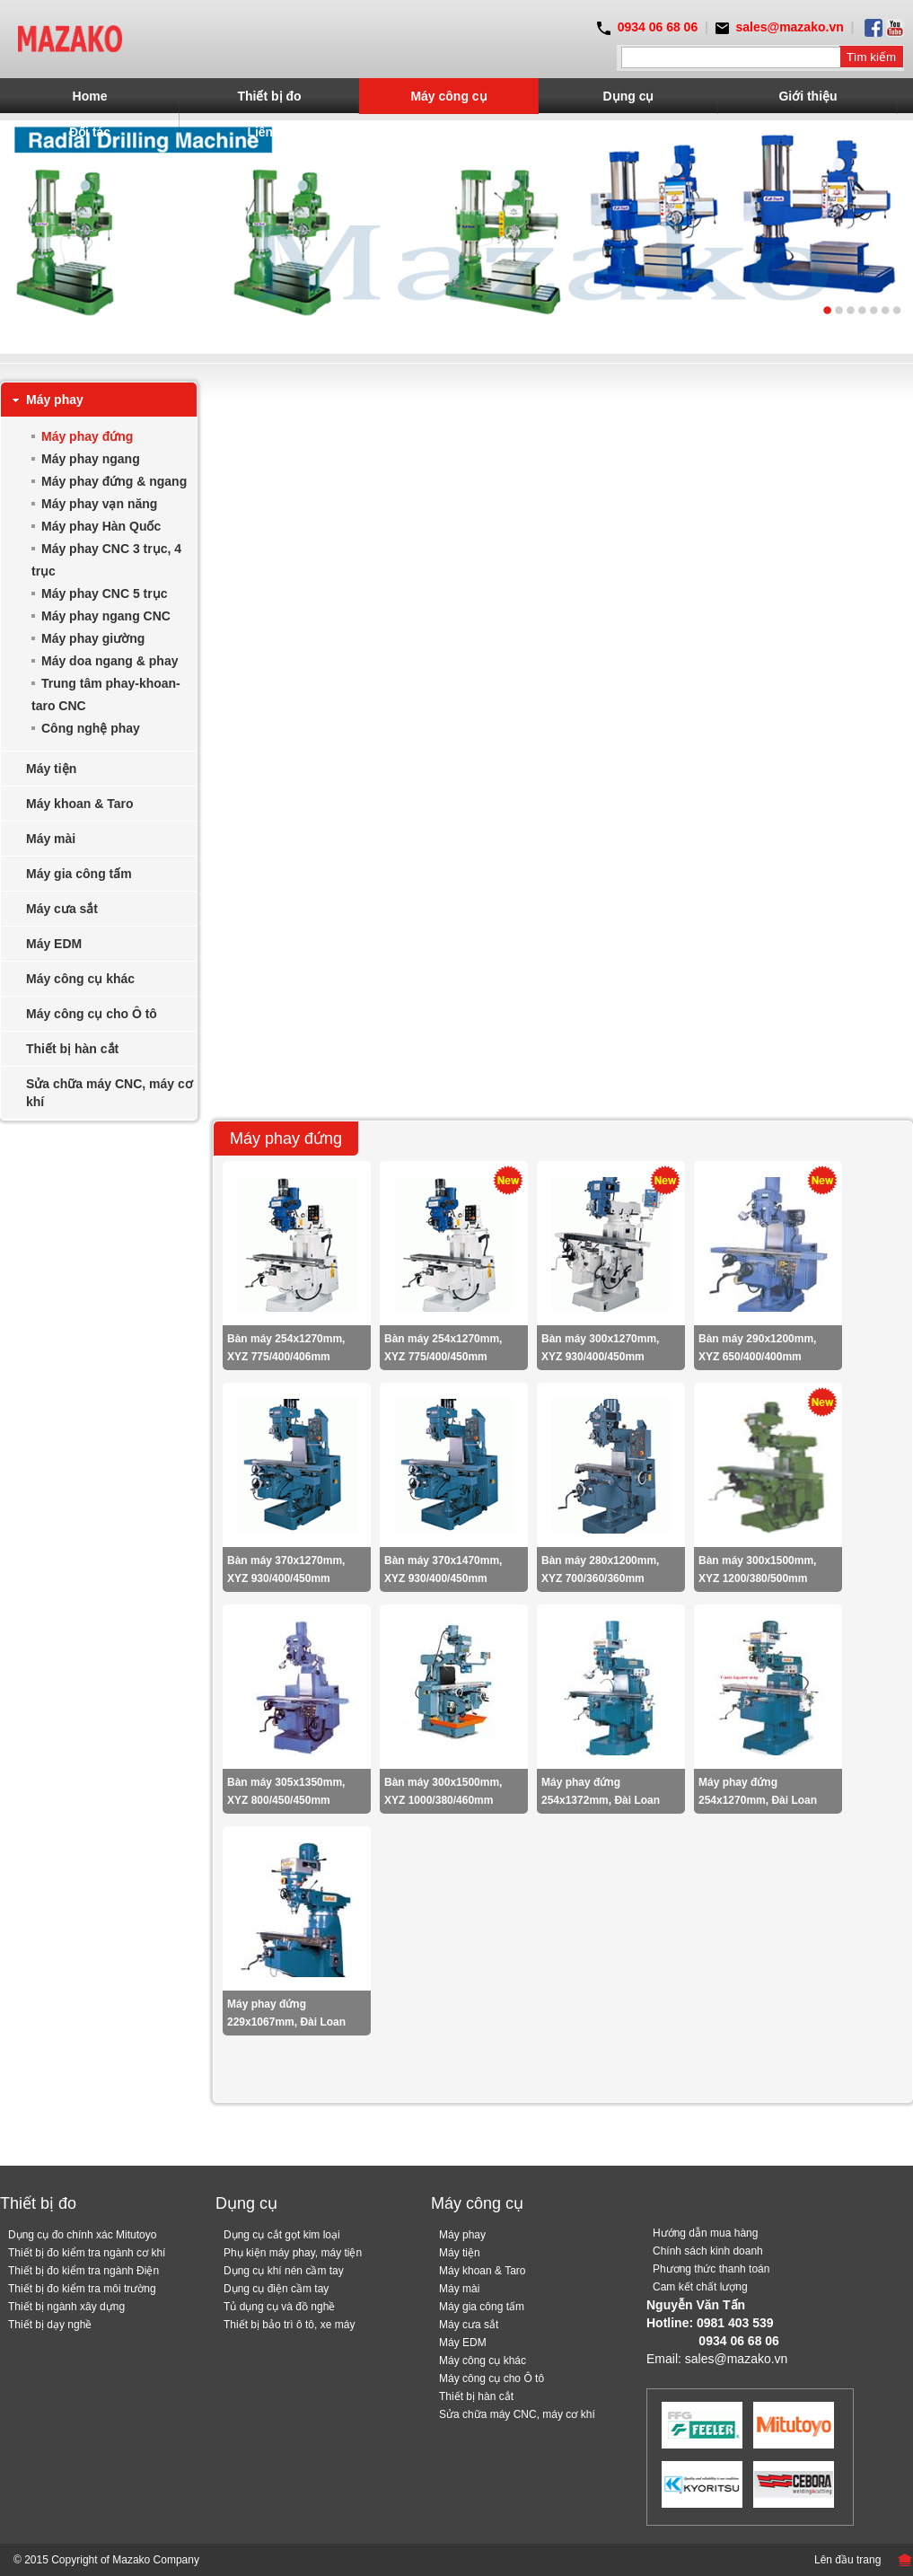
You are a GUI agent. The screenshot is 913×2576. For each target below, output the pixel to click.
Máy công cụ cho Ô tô (91, 1014)
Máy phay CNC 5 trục (104, 593)
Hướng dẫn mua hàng (705, 2233)
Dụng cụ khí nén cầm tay (284, 2270)
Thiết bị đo (269, 96)
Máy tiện (51, 768)
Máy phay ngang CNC (106, 616)
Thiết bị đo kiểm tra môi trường (82, 2288)
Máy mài (50, 838)
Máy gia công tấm (79, 873)
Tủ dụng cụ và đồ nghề (279, 2306)
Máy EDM (54, 943)
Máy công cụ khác (80, 978)
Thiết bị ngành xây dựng (66, 2306)
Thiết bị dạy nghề (50, 2324)
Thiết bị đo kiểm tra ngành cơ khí (86, 2252)
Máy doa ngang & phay (109, 661)
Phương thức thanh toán (711, 2269)
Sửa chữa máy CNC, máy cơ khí (109, 1093)
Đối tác (89, 132)
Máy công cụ (448, 96)
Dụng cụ (628, 96)
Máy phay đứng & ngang (114, 481)
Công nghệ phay (90, 728)
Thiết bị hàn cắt (72, 1049)
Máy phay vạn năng (99, 504)
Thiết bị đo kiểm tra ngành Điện (83, 2270)
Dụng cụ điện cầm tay (276, 2288)
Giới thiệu (807, 96)
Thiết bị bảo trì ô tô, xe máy (289, 2324)
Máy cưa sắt (62, 908)
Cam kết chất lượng (700, 2287)
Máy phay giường (93, 638)
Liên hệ (269, 132)
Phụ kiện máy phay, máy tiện (293, 2252)
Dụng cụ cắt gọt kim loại (282, 2235)
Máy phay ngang (90, 459)
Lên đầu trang (847, 2560)
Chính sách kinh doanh (708, 2251)
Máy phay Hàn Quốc (101, 526)
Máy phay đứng (87, 436)
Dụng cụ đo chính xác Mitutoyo (82, 2235)
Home (90, 96)
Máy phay (54, 399)
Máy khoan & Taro (80, 803)
